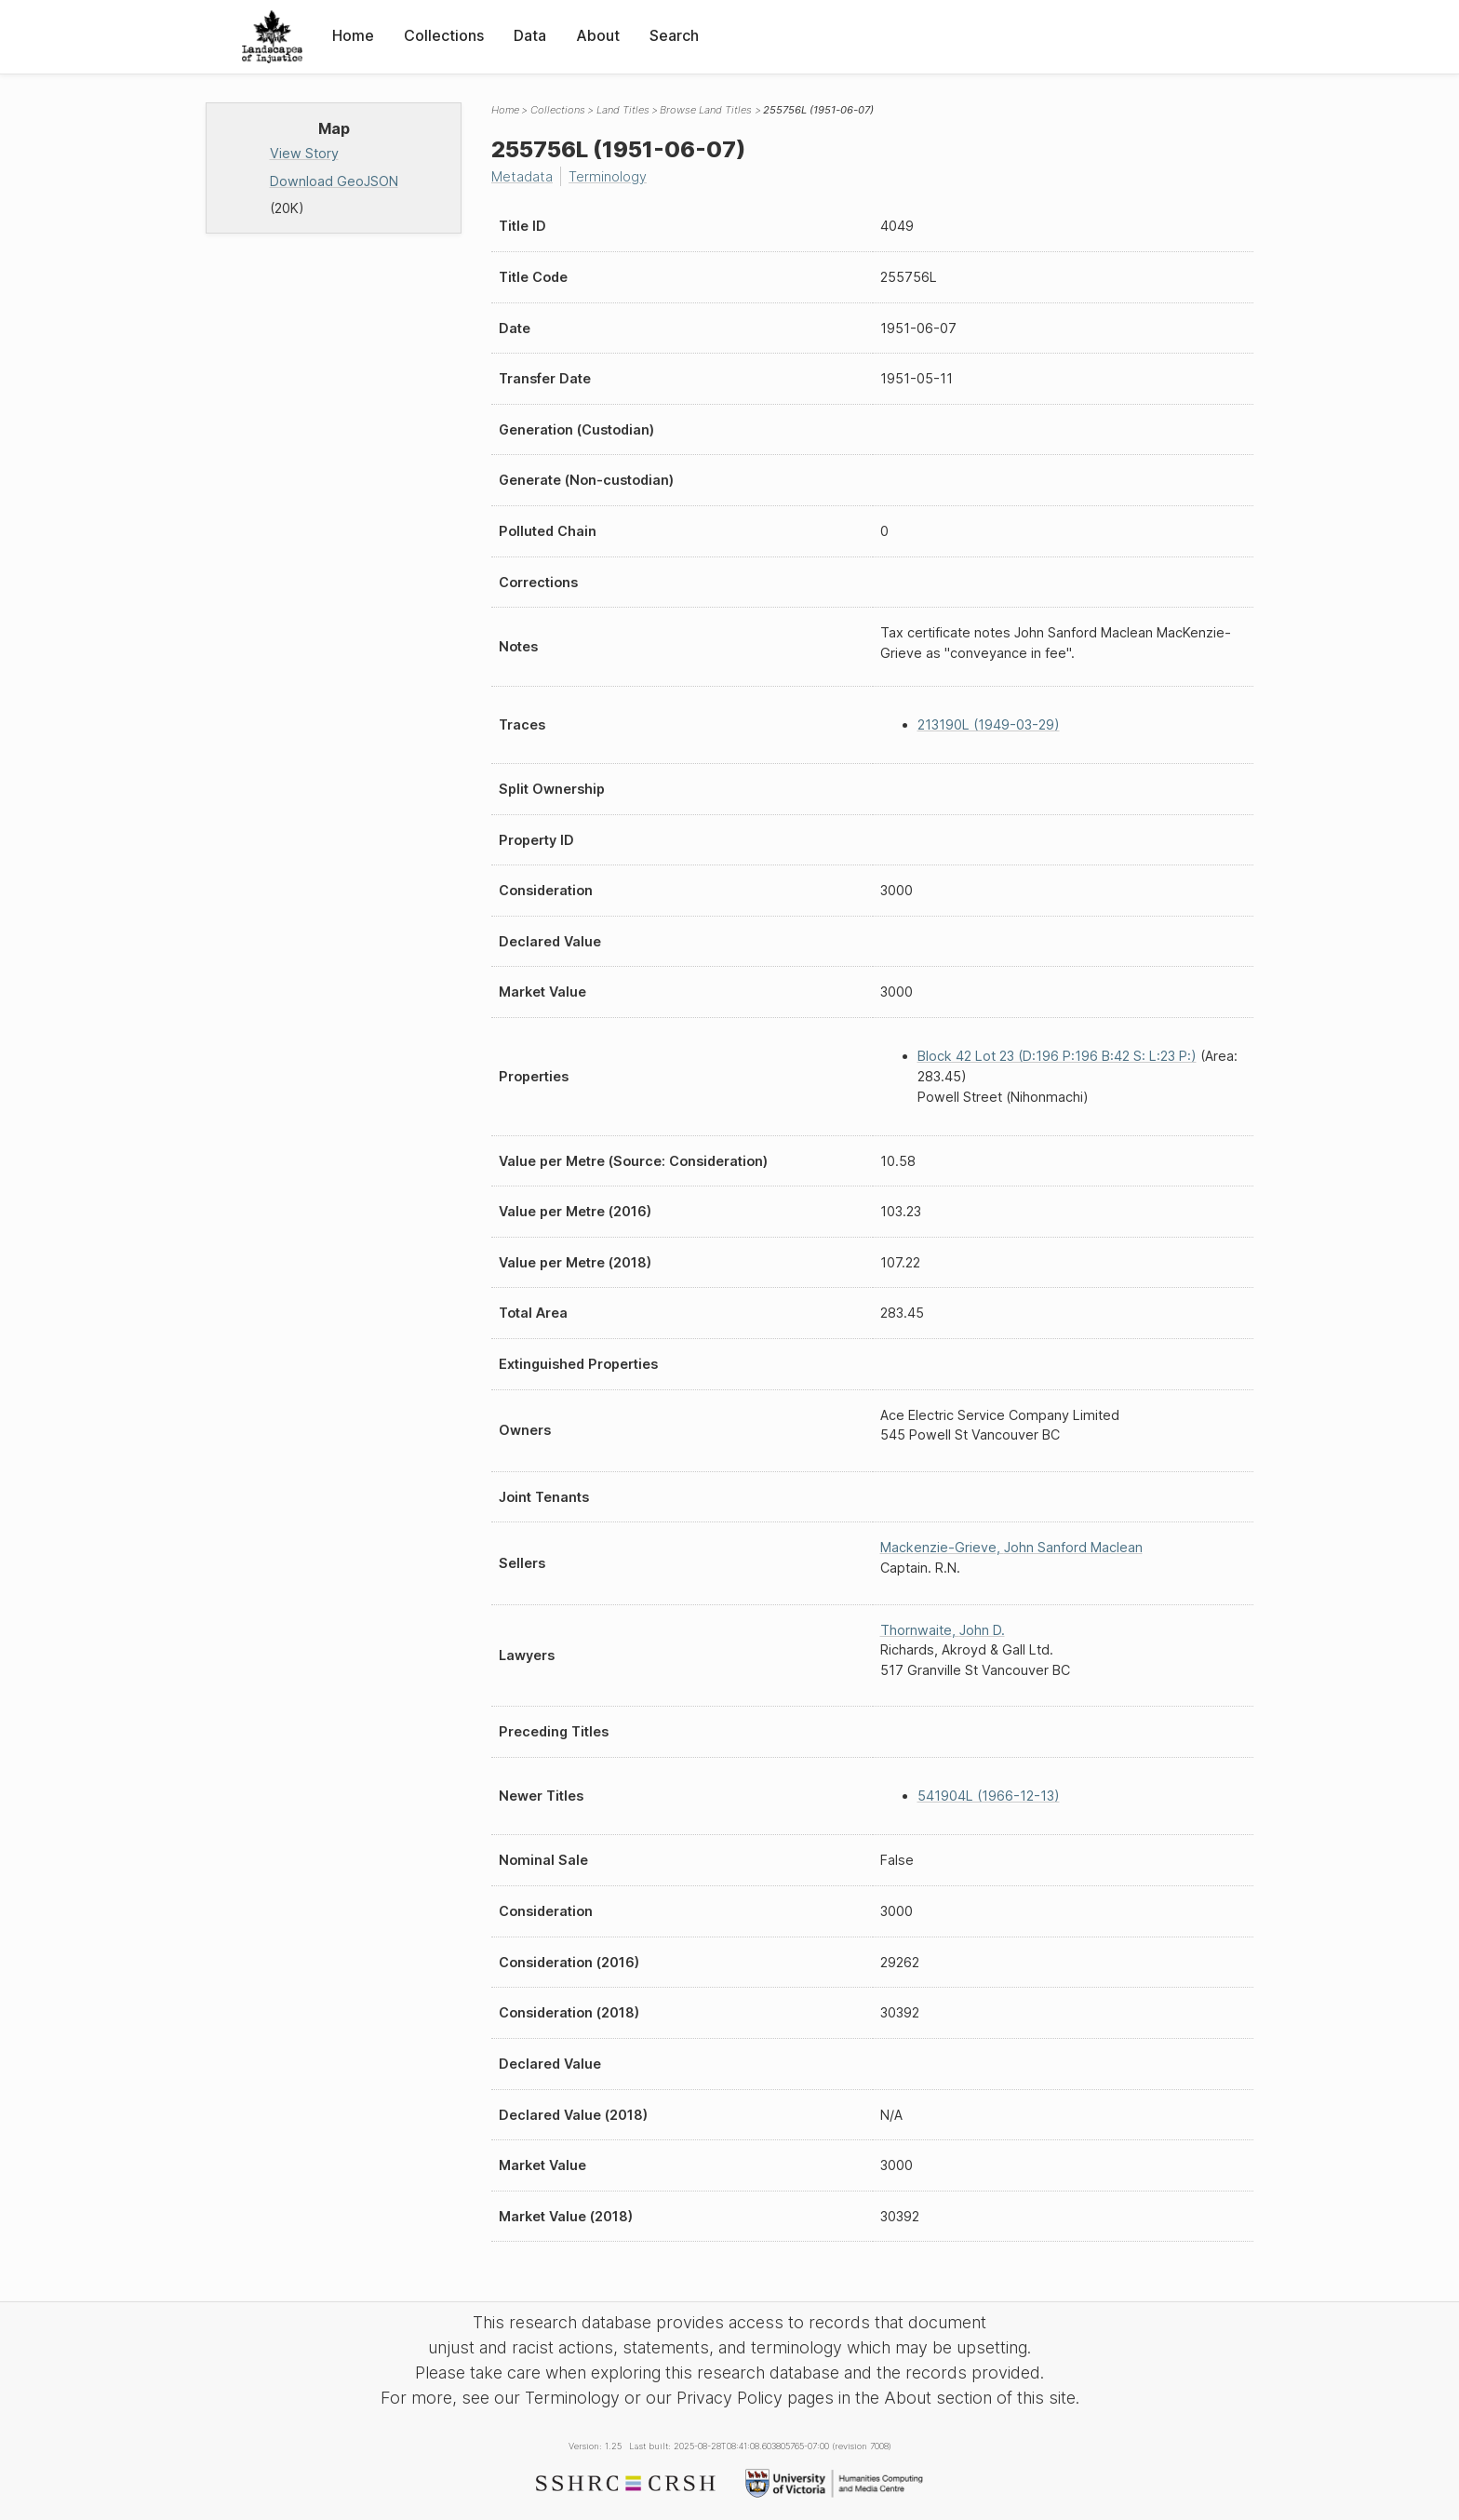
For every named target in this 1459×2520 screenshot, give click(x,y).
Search (674, 35)
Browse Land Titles (706, 109)
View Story (304, 153)
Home (353, 35)
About (598, 35)
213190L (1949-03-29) (988, 724)
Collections (444, 35)
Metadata (522, 176)
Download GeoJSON (334, 181)
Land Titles (622, 109)
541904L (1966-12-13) (988, 1795)
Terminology (608, 176)
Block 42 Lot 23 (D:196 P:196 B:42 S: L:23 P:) (1057, 1056)
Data (530, 35)
